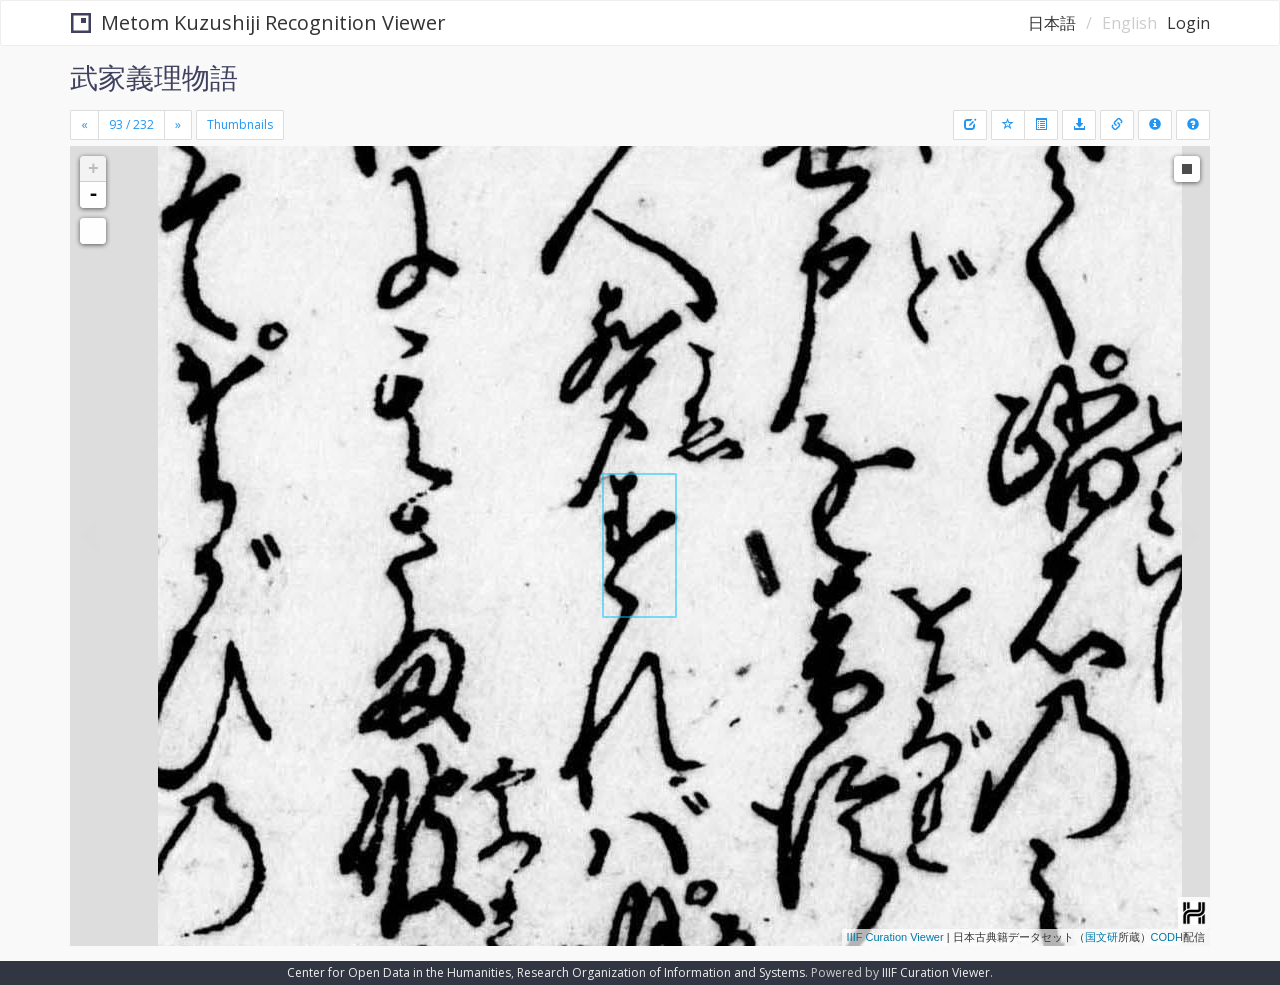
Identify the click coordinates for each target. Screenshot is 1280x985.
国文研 (1101, 937)
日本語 (1052, 23)
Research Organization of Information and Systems (661, 972)
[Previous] (84, 125)
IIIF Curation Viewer (895, 937)
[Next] (178, 125)
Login (1188, 23)
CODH (1167, 937)
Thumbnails (240, 124)
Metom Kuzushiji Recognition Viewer (258, 22)
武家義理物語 (154, 77)
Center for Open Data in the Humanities (399, 972)
